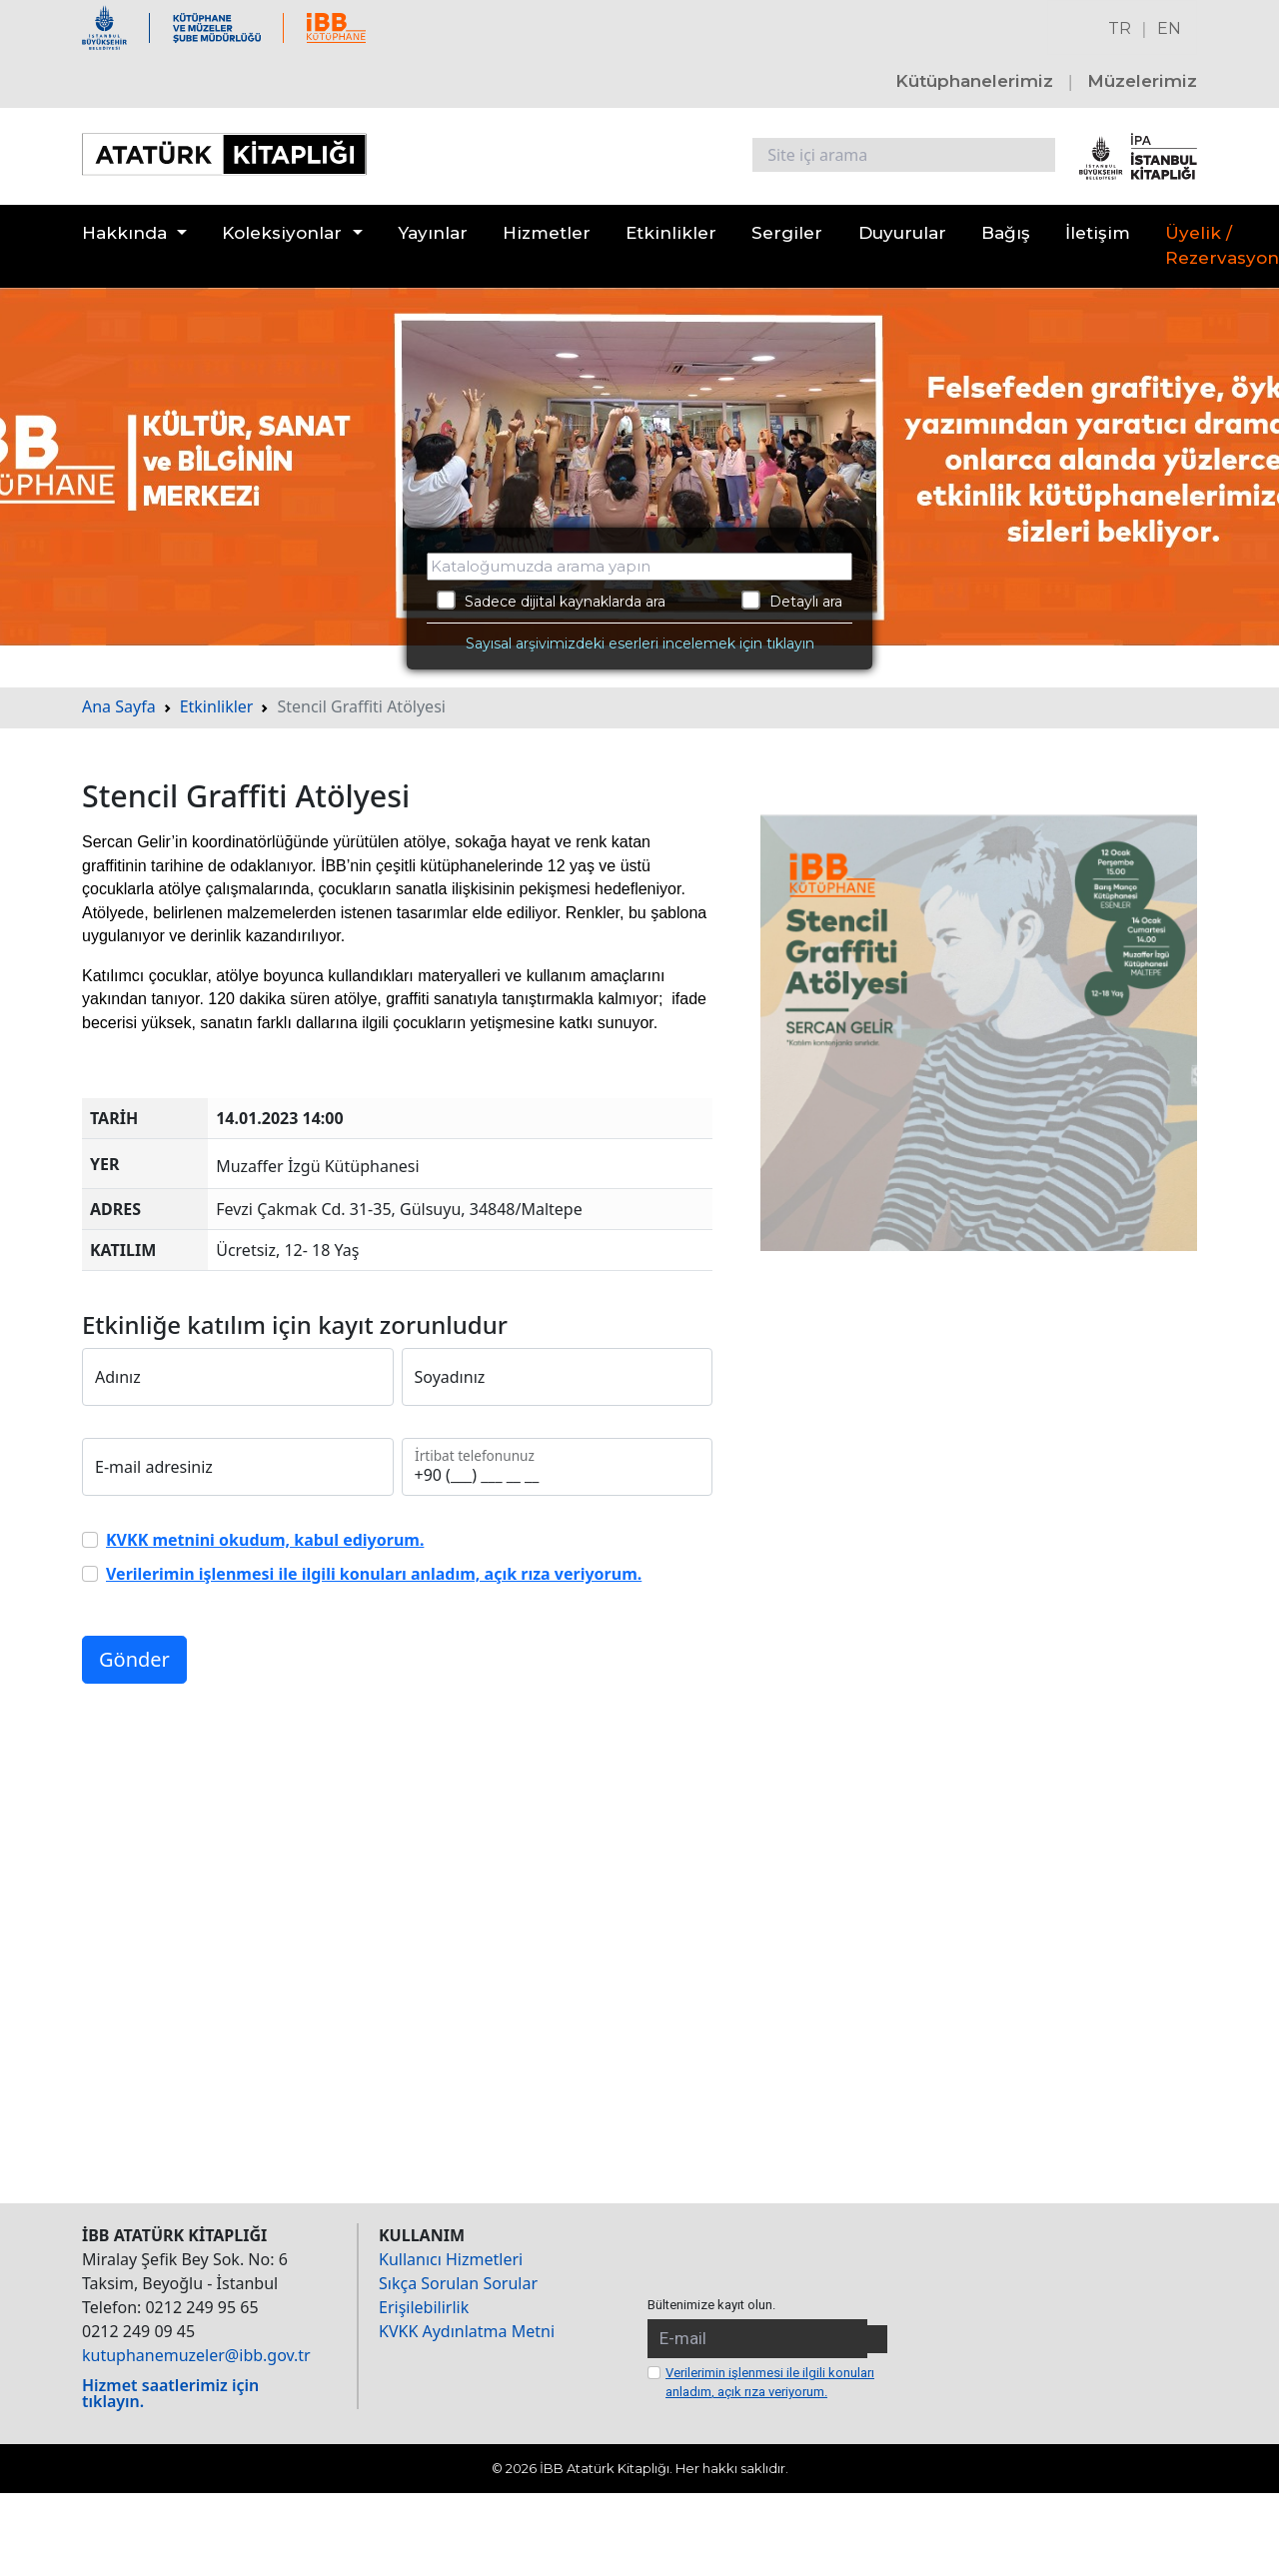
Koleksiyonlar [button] (282, 233)
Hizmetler (547, 233)
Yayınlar (433, 233)
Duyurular (902, 233)
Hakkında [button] (124, 233)
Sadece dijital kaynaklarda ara (551, 601)
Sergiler (786, 233)
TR (1119, 28)
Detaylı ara (791, 601)
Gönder (134, 1659)
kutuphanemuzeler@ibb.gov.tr (196, 2355)
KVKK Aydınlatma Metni (467, 2331)
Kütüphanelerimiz (974, 81)
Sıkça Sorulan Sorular (458, 2283)
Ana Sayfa (119, 706)
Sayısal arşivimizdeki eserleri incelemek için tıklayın (640, 643)
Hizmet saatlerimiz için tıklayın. (170, 2393)
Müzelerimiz (1142, 81)
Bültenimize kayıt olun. (711, 2304)
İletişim (1097, 233)
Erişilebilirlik (424, 2307)
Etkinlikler (671, 233)
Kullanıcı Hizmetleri (451, 2259)
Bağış (1005, 233)
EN (1169, 28)
